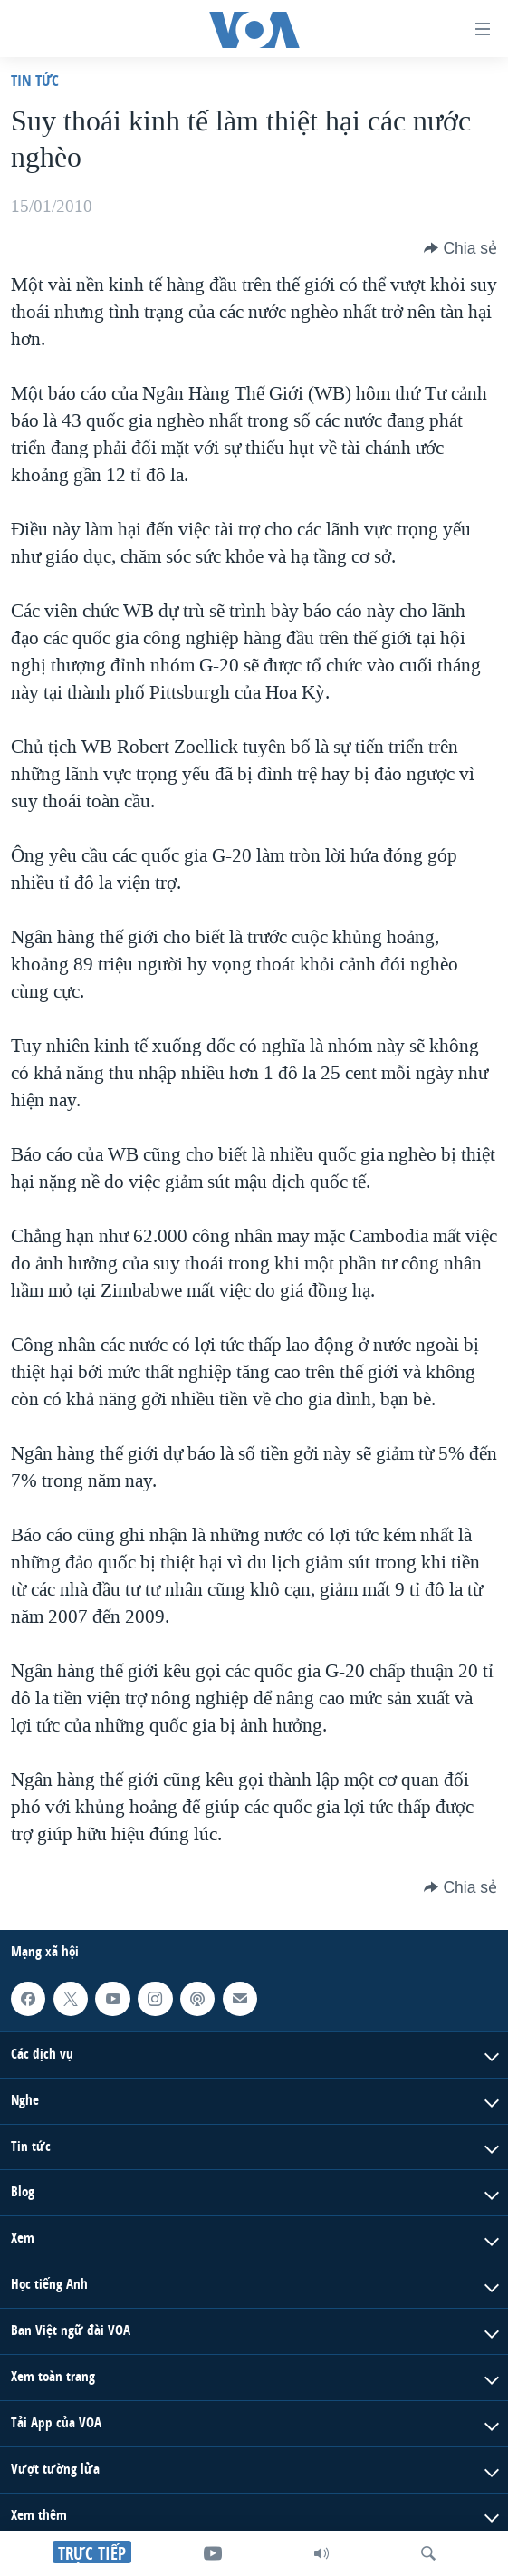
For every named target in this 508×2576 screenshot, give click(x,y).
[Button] (460, 248)
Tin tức (35, 80)
